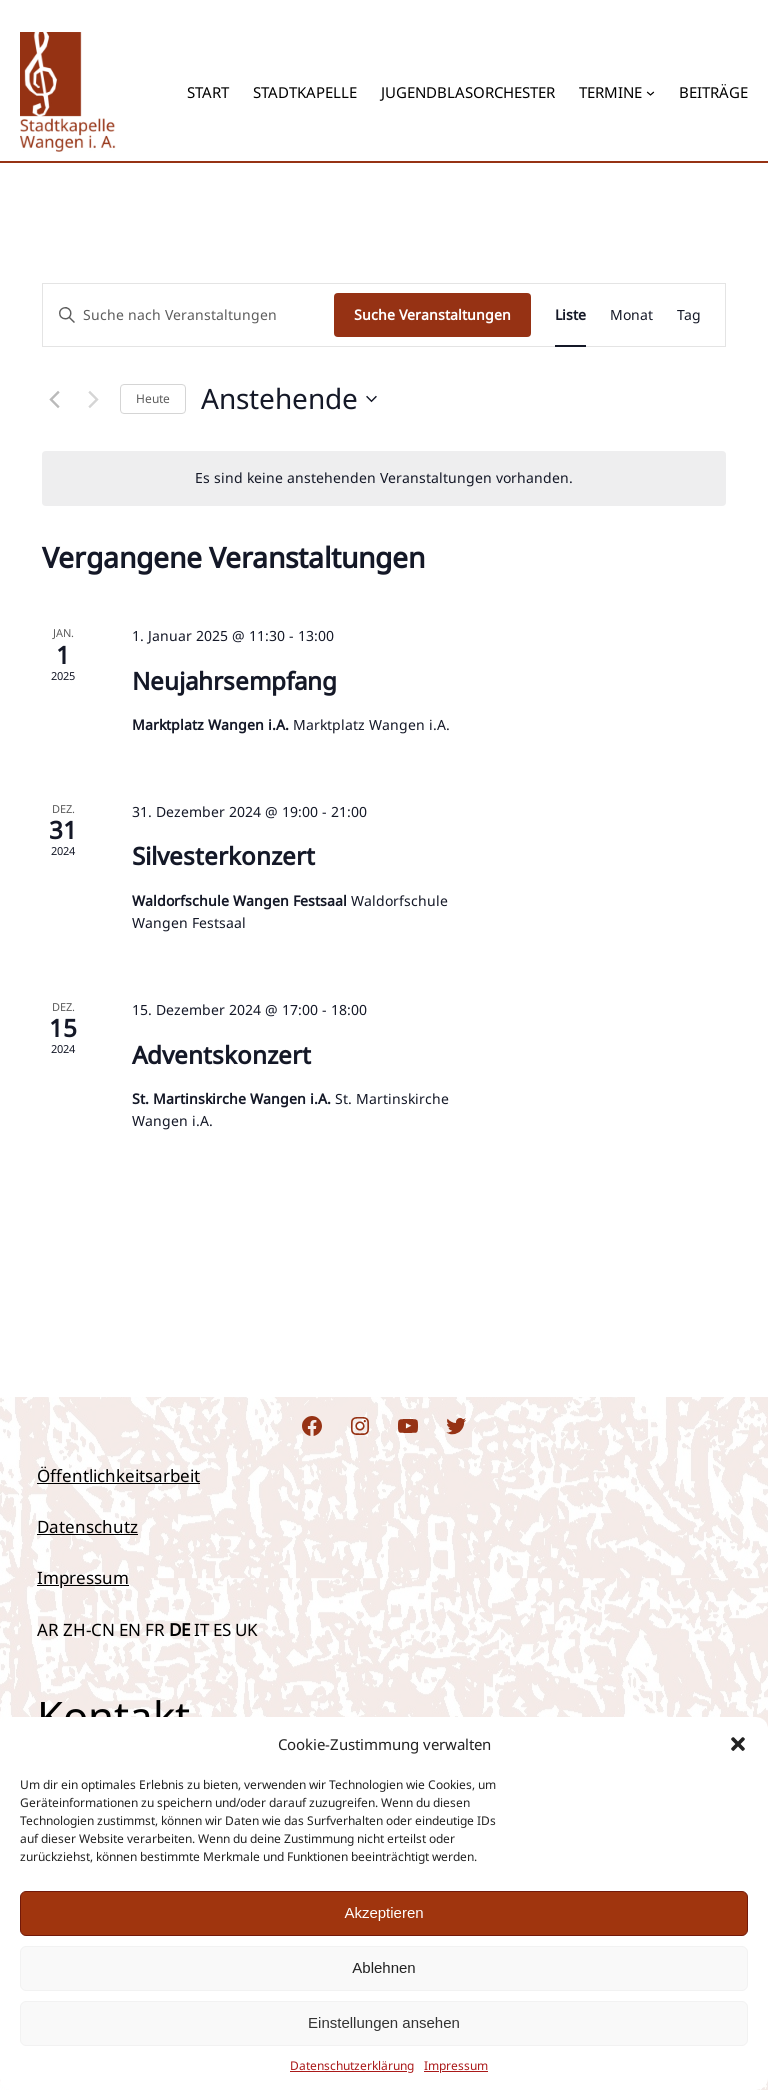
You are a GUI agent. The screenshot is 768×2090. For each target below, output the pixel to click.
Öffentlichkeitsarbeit (118, 1475)
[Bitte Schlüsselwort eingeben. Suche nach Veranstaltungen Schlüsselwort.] (188, 315)
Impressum (83, 1577)
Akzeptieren (383, 1912)
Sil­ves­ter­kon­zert (223, 855)
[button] (738, 1744)
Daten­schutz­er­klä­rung (352, 2065)
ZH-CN (89, 1629)
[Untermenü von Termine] (650, 91)
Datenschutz (87, 1526)
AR (48, 1629)
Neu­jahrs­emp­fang (234, 680)
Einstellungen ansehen (384, 2022)
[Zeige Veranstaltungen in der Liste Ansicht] (570, 315)
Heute (153, 398)
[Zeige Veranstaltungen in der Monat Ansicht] (631, 315)
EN (130, 1629)
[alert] (384, 478)
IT (201, 1629)
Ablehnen (383, 1967)
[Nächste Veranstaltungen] (93, 399)
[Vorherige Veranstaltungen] (54, 399)
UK (246, 1629)
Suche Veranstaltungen (432, 314)
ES (222, 1629)
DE (179, 1629)
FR (155, 1629)
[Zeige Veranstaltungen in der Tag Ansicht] (689, 315)
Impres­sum (456, 2065)
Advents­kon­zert (221, 1054)
